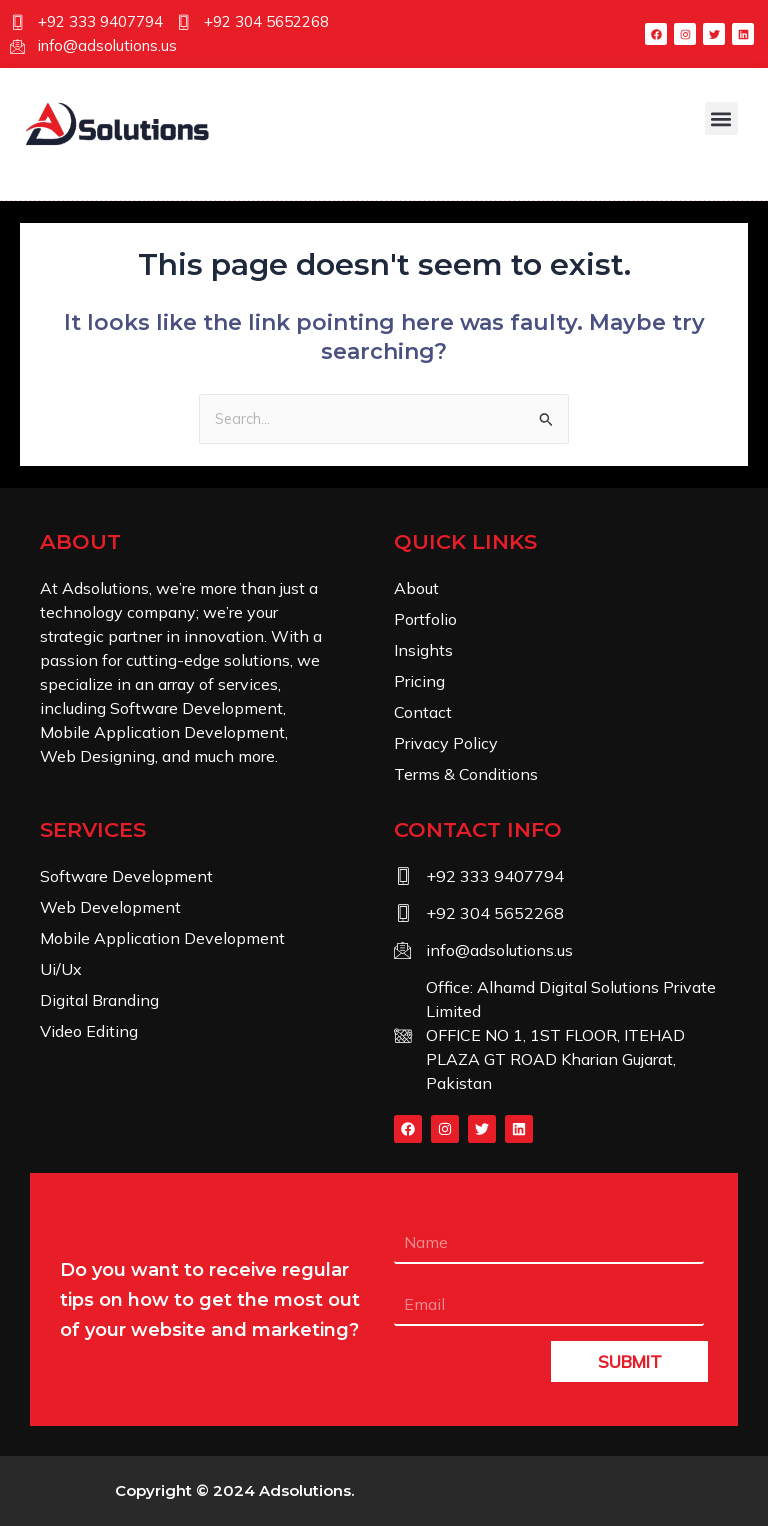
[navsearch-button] (85, 180)
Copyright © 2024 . (234, 1490)
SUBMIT (630, 1361)
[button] (721, 118)
